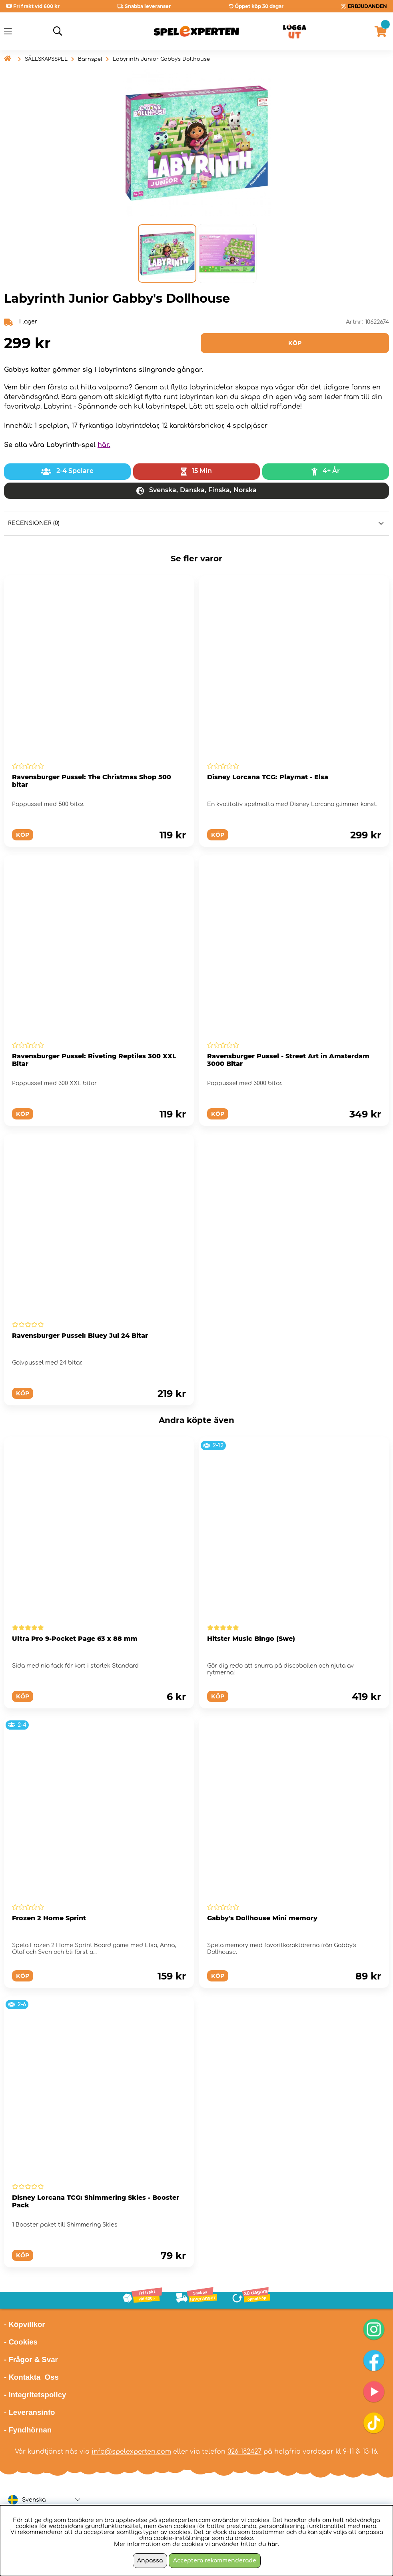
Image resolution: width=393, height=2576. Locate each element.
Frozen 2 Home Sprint (49, 1918)
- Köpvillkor (24, 2324)
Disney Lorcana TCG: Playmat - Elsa (267, 777)
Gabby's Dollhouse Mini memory (262, 1918)
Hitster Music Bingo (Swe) (251, 1638)
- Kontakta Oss (31, 2377)
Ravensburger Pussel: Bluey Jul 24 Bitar (80, 1335)
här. (104, 445)
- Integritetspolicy (35, 2394)
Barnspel (90, 59)
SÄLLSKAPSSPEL (46, 59)
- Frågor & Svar (31, 2359)
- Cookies (21, 2342)
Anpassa (150, 2561)
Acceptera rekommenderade (214, 2561)
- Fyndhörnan (28, 2430)
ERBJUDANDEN (367, 6)
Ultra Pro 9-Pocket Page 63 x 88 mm (75, 1638)
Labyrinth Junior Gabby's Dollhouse (161, 59)
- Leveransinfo (29, 2412)
